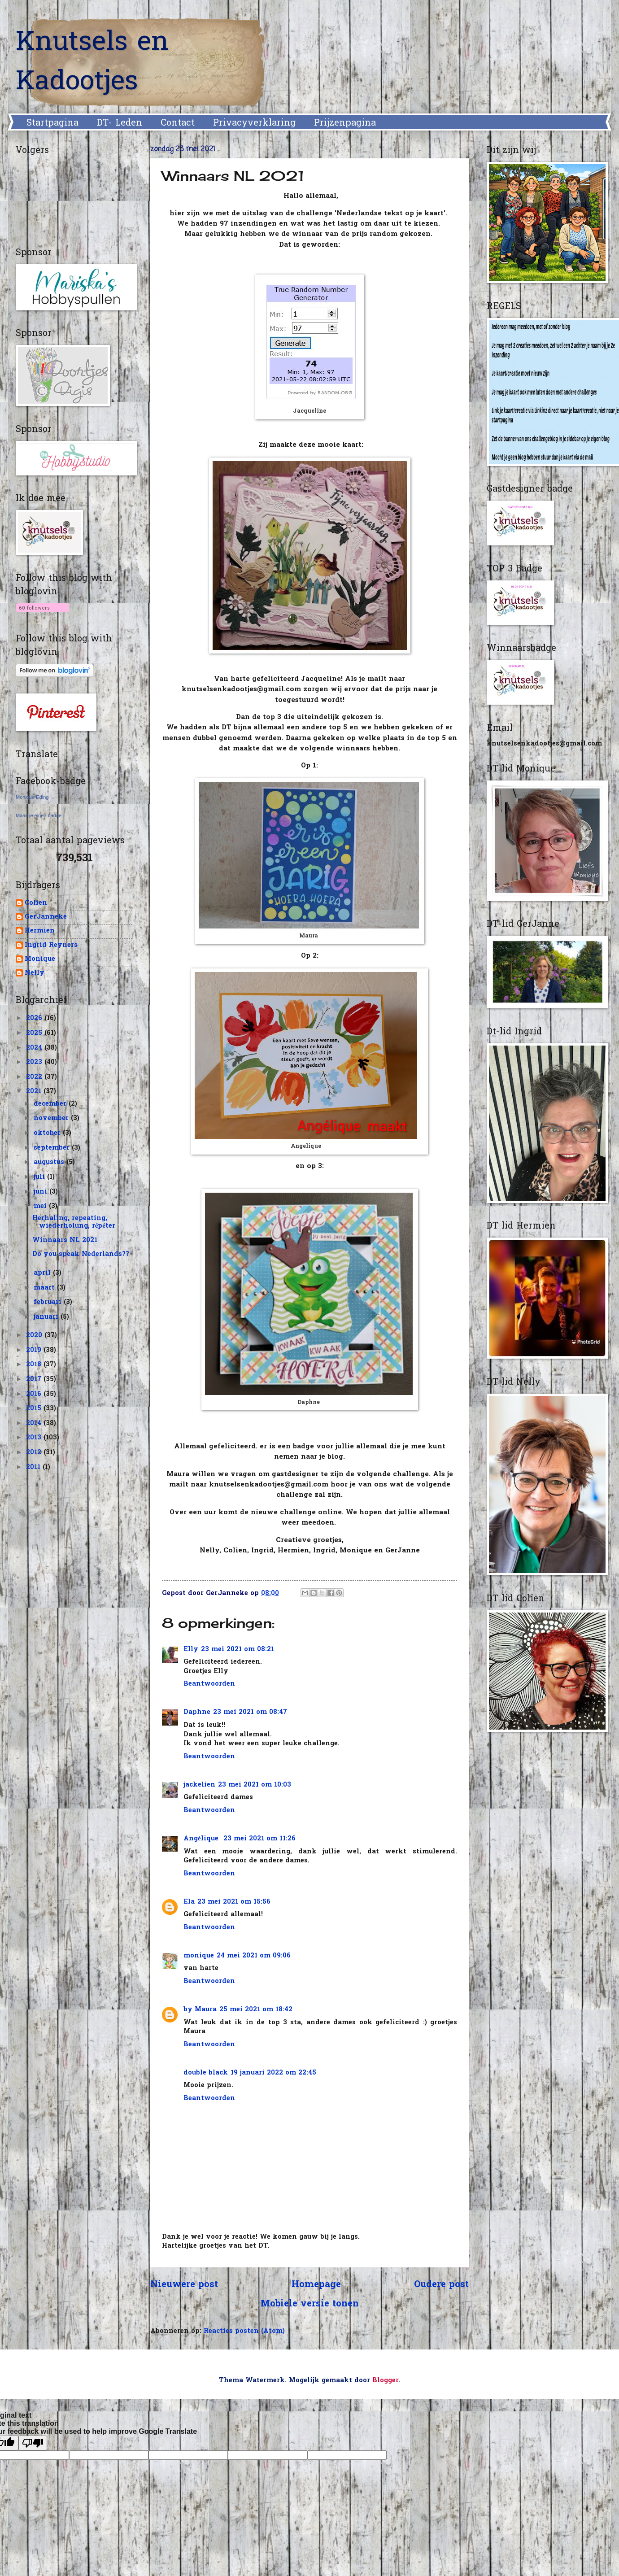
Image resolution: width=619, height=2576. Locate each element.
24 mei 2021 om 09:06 (254, 1956)
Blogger (385, 2380)
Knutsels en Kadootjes (92, 62)
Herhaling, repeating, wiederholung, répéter (73, 1222)
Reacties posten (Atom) (244, 2331)
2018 (35, 1364)
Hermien (40, 931)
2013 (35, 1438)
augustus (50, 1162)
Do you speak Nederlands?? (80, 1254)
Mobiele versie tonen (310, 2304)
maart (45, 1288)
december (51, 1104)
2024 (35, 1048)
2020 (35, 1335)
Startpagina (52, 123)
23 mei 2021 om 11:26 (259, 1839)
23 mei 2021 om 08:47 (250, 1712)
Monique (40, 959)
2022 (35, 1077)
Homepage (316, 2285)
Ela (189, 1902)
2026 (35, 1018)
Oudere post (441, 2285)
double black (205, 2073)
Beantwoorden (209, 1684)
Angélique (202, 1839)
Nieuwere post (184, 2285)
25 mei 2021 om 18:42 (255, 2009)
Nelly (34, 973)
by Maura (200, 2009)
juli (40, 1177)
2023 (35, 1062)
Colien (36, 903)
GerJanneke (46, 917)
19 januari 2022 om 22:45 (273, 2073)
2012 (35, 1452)
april (43, 1273)
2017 (35, 1379)
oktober (48, 1133)
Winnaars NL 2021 (64, 1240)
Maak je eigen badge (38, 815)
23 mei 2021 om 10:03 (254, 1785)
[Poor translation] (32, 2443)
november (52, 1118)
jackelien (199, 1785)
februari (49, 1302)
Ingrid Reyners (51, 945)
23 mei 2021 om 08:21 (237, 1649)
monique (198, 1956)
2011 (34, 1467)
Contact (178, 123)
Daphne (196, 1712)
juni (41, 1192)
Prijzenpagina (345, 123)
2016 (35, 1394)
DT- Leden (119, 123)
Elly (190, 1649)
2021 (35, 1091)
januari (47, 1317)
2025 (35, 1033)
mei (41, 1206)
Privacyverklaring (254, 123)
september (53, 1148)
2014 (35, 1423)
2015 (35, 1408)
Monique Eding (32, 797)
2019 (35, 1350)
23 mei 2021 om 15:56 (233, 1902)
